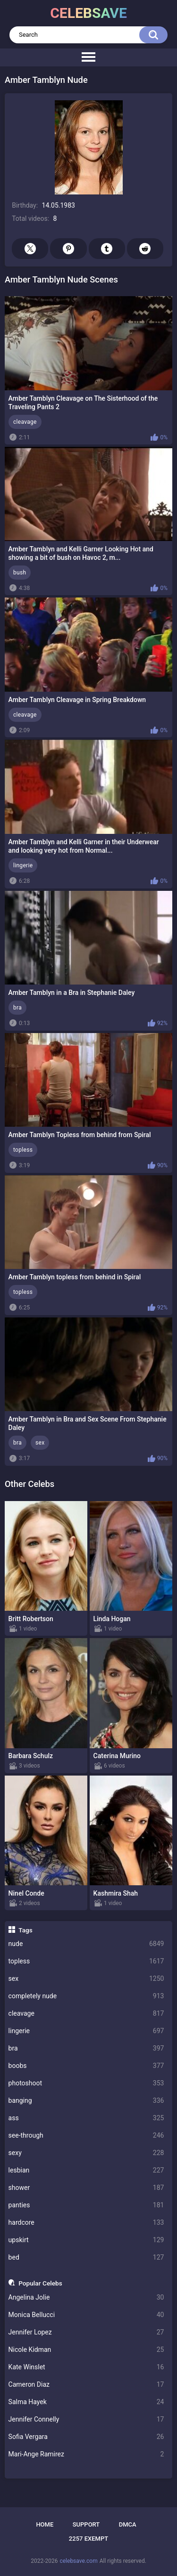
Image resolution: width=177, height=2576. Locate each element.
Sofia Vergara (86, 2437)
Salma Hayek (86, 2402)
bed (86, 2257)
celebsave (88, 13)
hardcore (86, 2223)
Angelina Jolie (86, 2297)
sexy (86, 2153)
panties (86, 2205)
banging (86, 2101)
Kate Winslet (86, 2367)
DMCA (127, 2524)
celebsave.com (78, 2561)
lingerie (86, 2031)
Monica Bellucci (86, 2315)
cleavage (86, 2014)
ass (86, 2118)
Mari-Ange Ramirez (86, 2454)
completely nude (86, 1996)
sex (86, 1979)
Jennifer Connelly (86, 2419)
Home (44, 2524)
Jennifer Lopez (86, 2332)
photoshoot (86, 2083)
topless (86, 1961)
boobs (86, 2066)
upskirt (86, 2240)
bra (86, 2048)
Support (86, 2524)
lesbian (86, 2170)
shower (86, 2188)
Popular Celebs (40, 2283)
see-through (86, 2136)
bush (19, 572)
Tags (25, 1930)
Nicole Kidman (86, 2350)
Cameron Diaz (86, 2385)
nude (86, 1944)
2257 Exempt (88, 2538)
